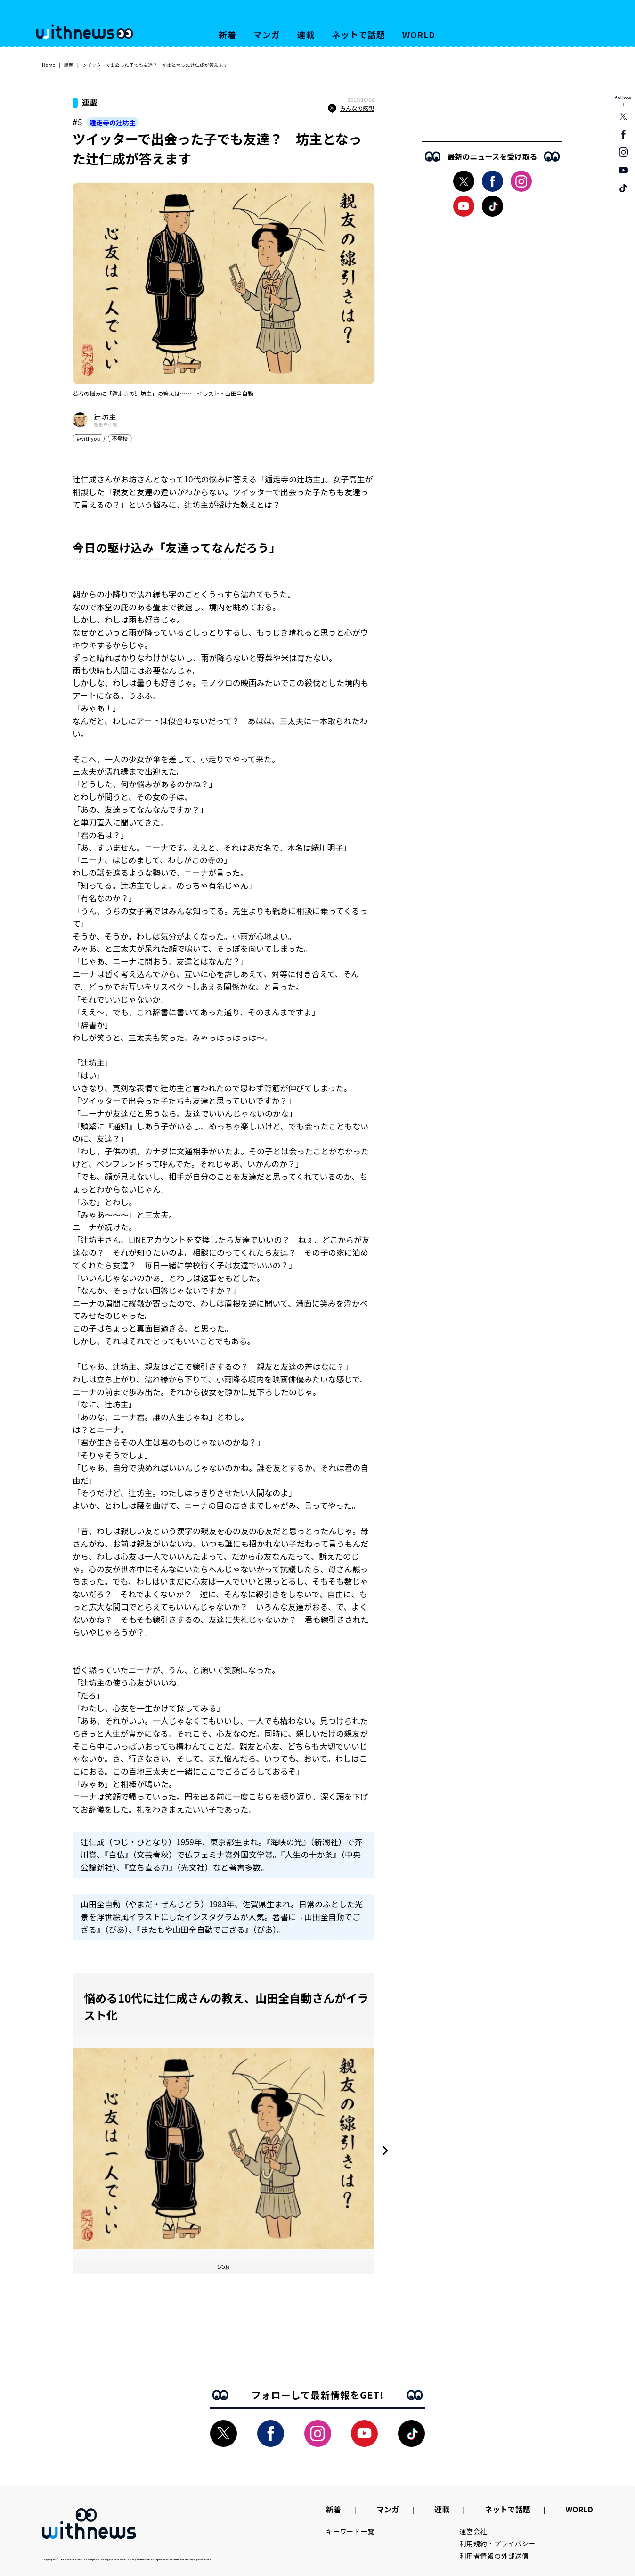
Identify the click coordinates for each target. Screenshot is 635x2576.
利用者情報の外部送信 (494, 2555)
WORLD (418, 34)
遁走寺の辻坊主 (113, 122)
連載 (306, 34)
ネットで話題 (358, 34)
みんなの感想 (351, 108)
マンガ (266, 34)
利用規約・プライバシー (498, 2543)
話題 (68, 64)
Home (48, 64)
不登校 (120, 438)
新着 (227, 34)
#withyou (88, 438)
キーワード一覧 (350, 2531)
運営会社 (474, 2531)
